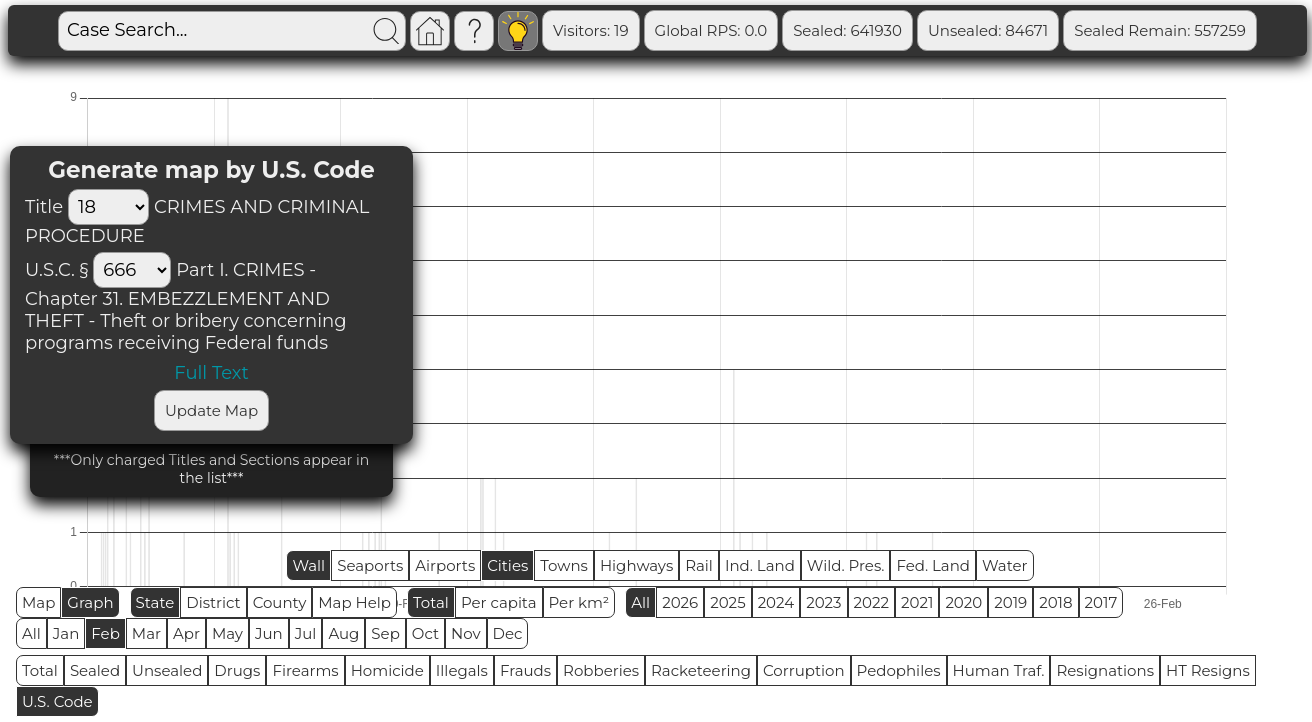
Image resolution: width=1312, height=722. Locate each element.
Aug (343, 633)
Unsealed (167, 670)
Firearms (305, 670)
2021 (917, 602)
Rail (699, 565)
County (280, 602)
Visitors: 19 (591, 30)
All (640, 602)
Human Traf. (999, 670)
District (213, 602)
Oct (425, 633)
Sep (385, 633)
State (155, 602)
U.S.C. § (56, 270)
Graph (90, 602)
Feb (105, 633)
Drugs (237, 670)
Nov (466, 633)
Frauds (525, 670)
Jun (269, 633)
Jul (306, 633)
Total (431, 602)
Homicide (387, 670)
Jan (66, 633)
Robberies (601, 670)
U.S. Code (57, 701)
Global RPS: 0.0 (711, 30)
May (227, 633)
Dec (508, 633)
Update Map (211, 410)
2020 (963, 602)
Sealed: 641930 (847, 30)
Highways (636, 565)
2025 (727, 602)
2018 (1055, 602)
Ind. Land (760, 565)
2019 (1010, 602)
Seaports (370, 565)
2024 (776, 602)
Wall (308, 565)
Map (38, 602)
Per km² (579, 602)
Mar (146, 633)
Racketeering (701, 670)
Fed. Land (933, 565)
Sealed (95, 670)
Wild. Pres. (846, 565)
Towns (564, 565)
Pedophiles (899, 670)
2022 (871, 602)
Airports (445, 565)
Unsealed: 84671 (988, 30)
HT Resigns (1208, 670)
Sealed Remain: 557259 (1160, 30)
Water (1005, 565)
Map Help (354, 602)
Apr (186, 633)
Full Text (211, 373)
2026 (680, 602)
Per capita (499, 602)
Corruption (804, 670)
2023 (823, 602)
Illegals (462, 670)
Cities (507, 565)
